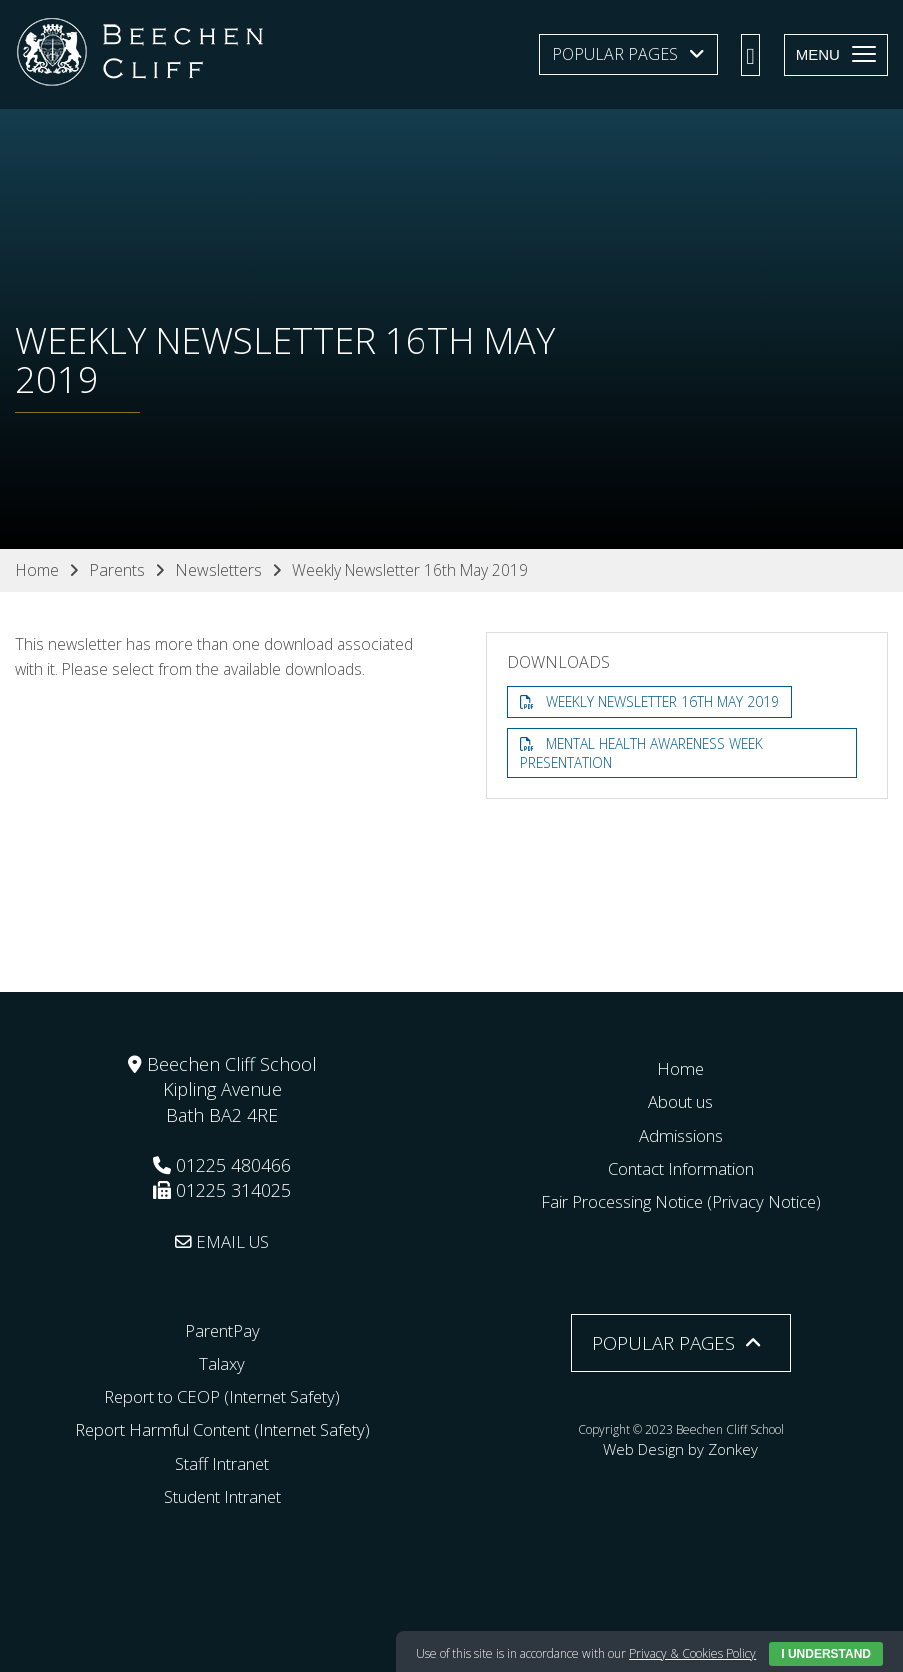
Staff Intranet (222, 1462)
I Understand (826, 1654)
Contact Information (680, 1167)
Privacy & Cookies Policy (692, 1653)
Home (681, 1068)
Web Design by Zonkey (681, 1445)
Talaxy (222, 1362)
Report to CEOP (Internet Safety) (222, 1396)
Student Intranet (222, 1495)
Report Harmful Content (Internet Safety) (222, 1429)
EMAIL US (222, 1240)
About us (680, 1101)
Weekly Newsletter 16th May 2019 (666, 701)
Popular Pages (615, 54)
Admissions (680, 1134)
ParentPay (222, 1329)
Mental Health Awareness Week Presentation (647, 753)
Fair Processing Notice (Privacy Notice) (681, 1201)
